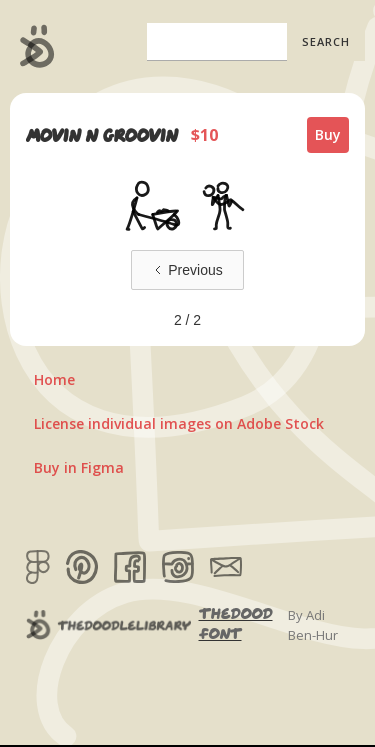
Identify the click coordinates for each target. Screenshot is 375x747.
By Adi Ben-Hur (313, 625)
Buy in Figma (79, 467)
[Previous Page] (187, 270)
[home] (32, 46)
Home (54, 379)
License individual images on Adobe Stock (179, 423)
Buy (328, 134)
